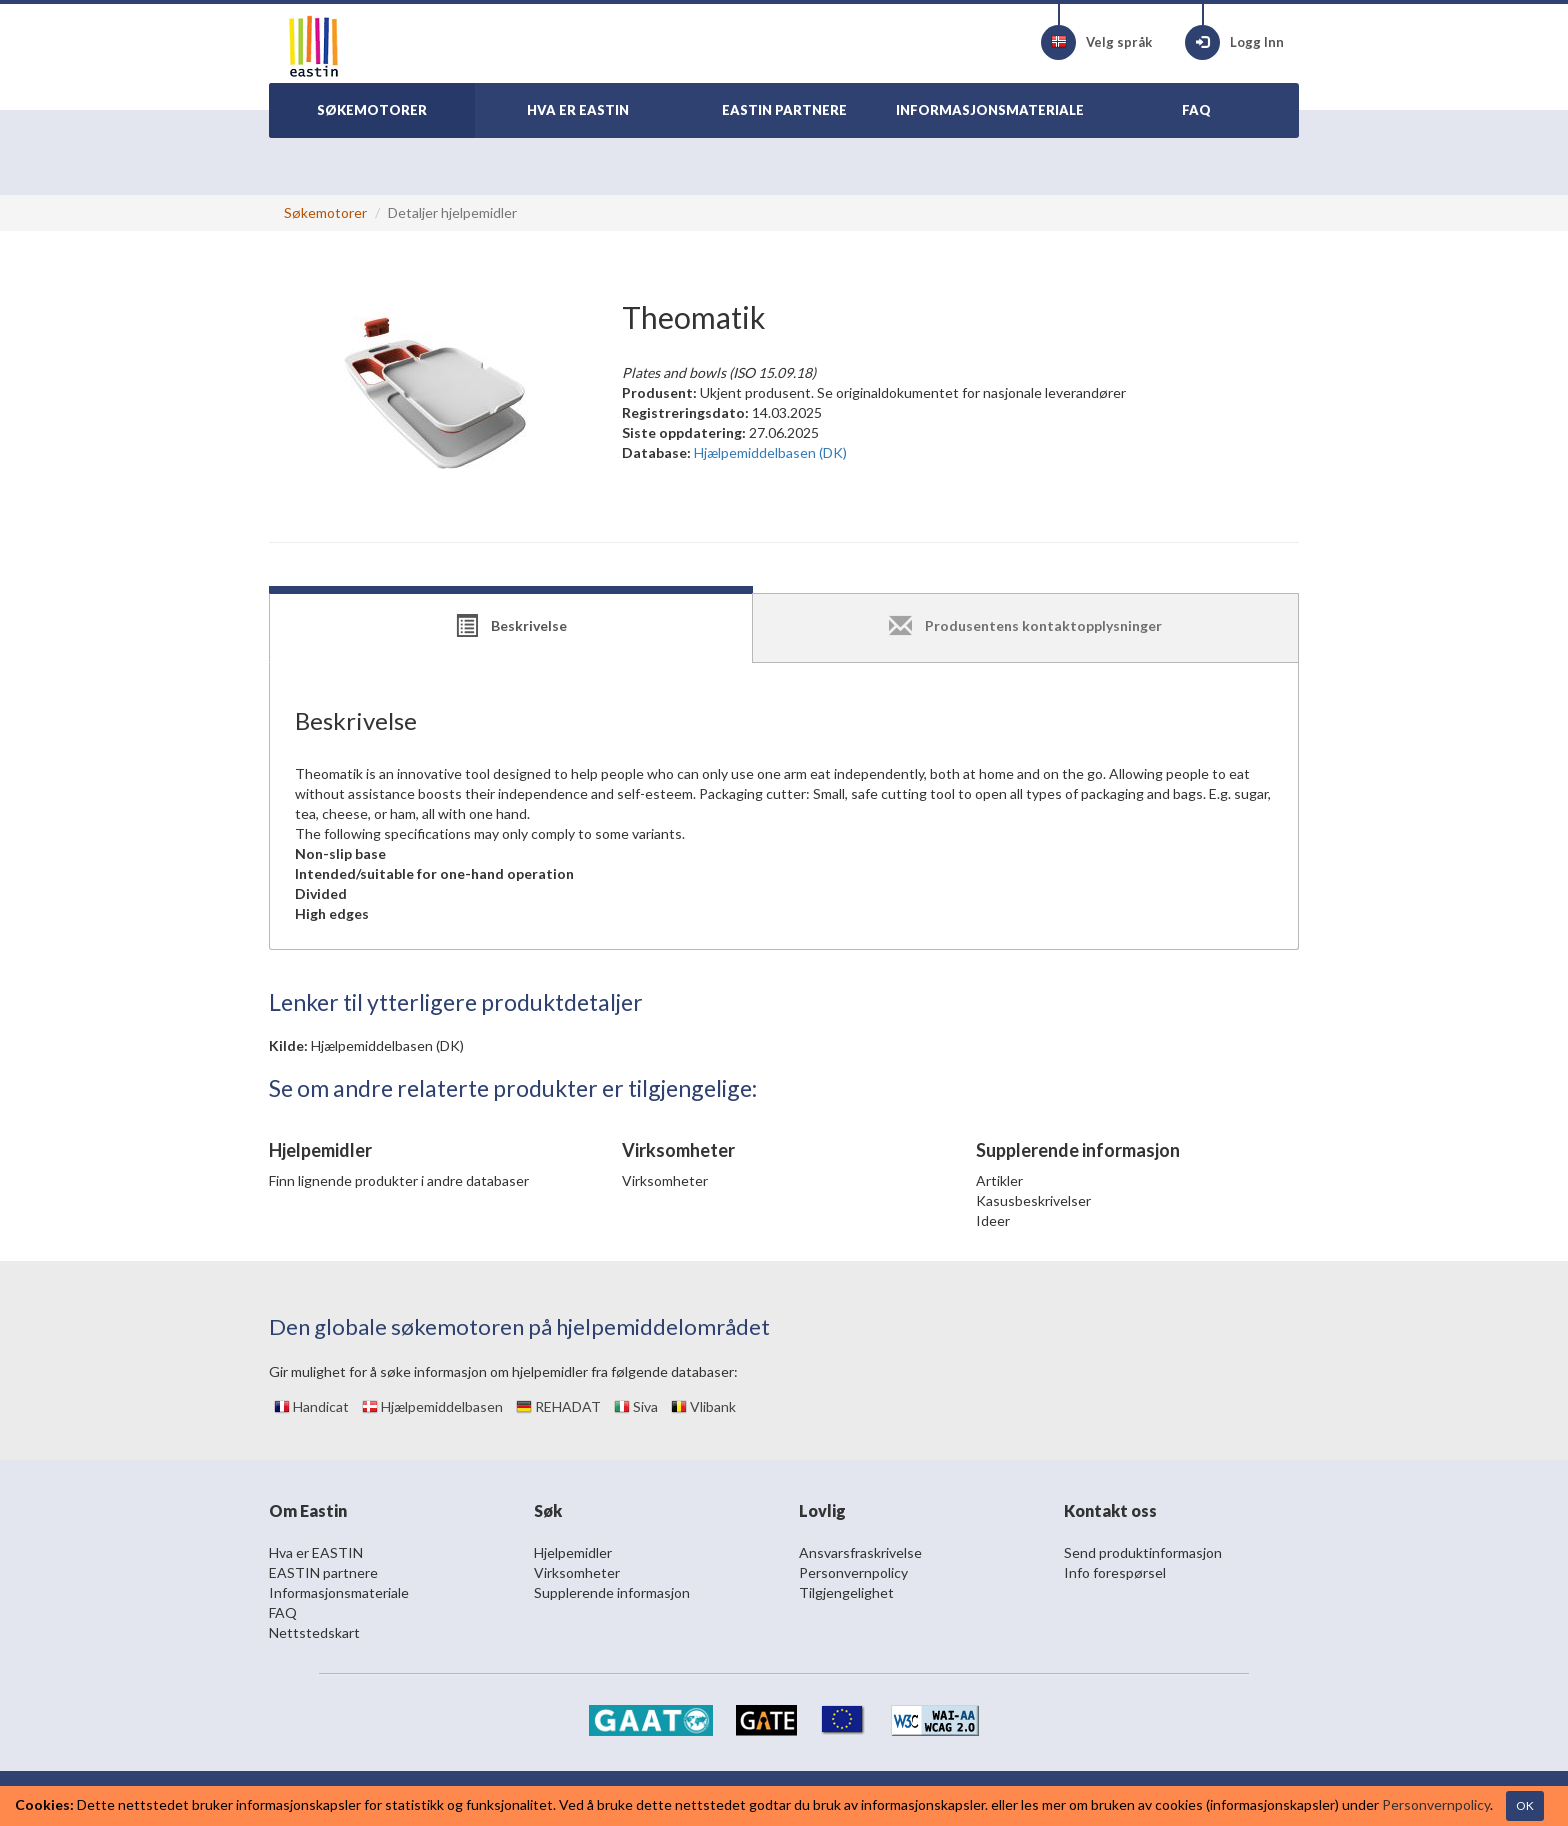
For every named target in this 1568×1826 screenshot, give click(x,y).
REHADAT (558, 1406)
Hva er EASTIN (316, 1552)
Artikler (999, 1180)
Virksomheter (665, 1180)
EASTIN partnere (323, 1572)
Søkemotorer (325, 212)
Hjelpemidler (573, 1552)
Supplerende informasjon (612, 1592)
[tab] (511, 628)
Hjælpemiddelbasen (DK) (387, 1045)
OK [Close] (1525, 1805)
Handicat (311, 1406)
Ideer (993, 1220)
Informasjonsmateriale (339, 1592)
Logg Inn (1234, 42)
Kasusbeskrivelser (1033, 1200)
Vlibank (703, 1406)
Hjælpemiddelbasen (432, 1406)
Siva (636, 1406)
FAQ (283, 1612)
